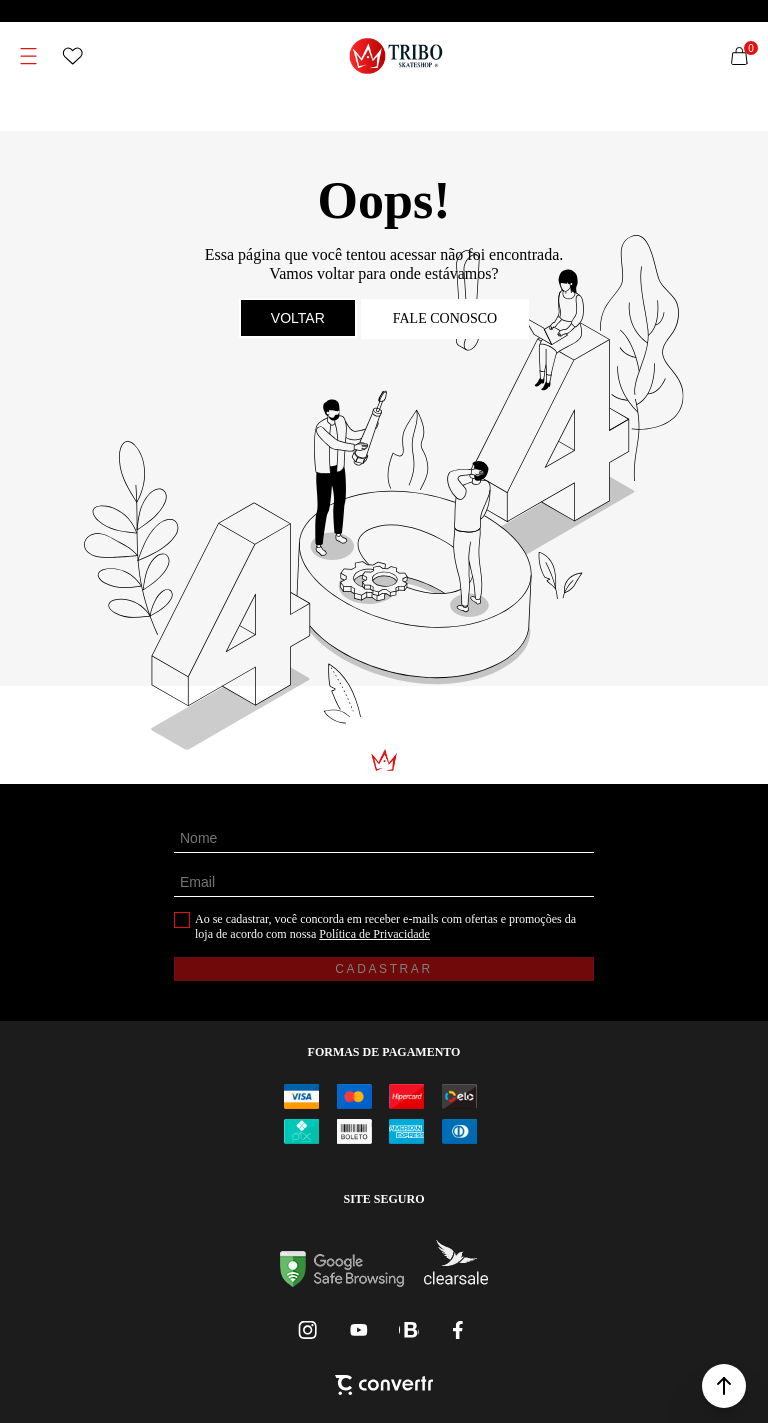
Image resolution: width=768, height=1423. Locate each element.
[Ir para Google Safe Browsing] (342, 1281)
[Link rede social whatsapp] (409, 1330)
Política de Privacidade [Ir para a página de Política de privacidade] (374, 934)
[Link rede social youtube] (359, 1330)
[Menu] (29, 56)
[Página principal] (396, 56)
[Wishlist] (73, 56)
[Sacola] (739, 56)
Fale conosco (445, 318)
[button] (724, 1386)
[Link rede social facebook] (459, 1330)
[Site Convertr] (384, 1387)
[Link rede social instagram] (309, 1330)
